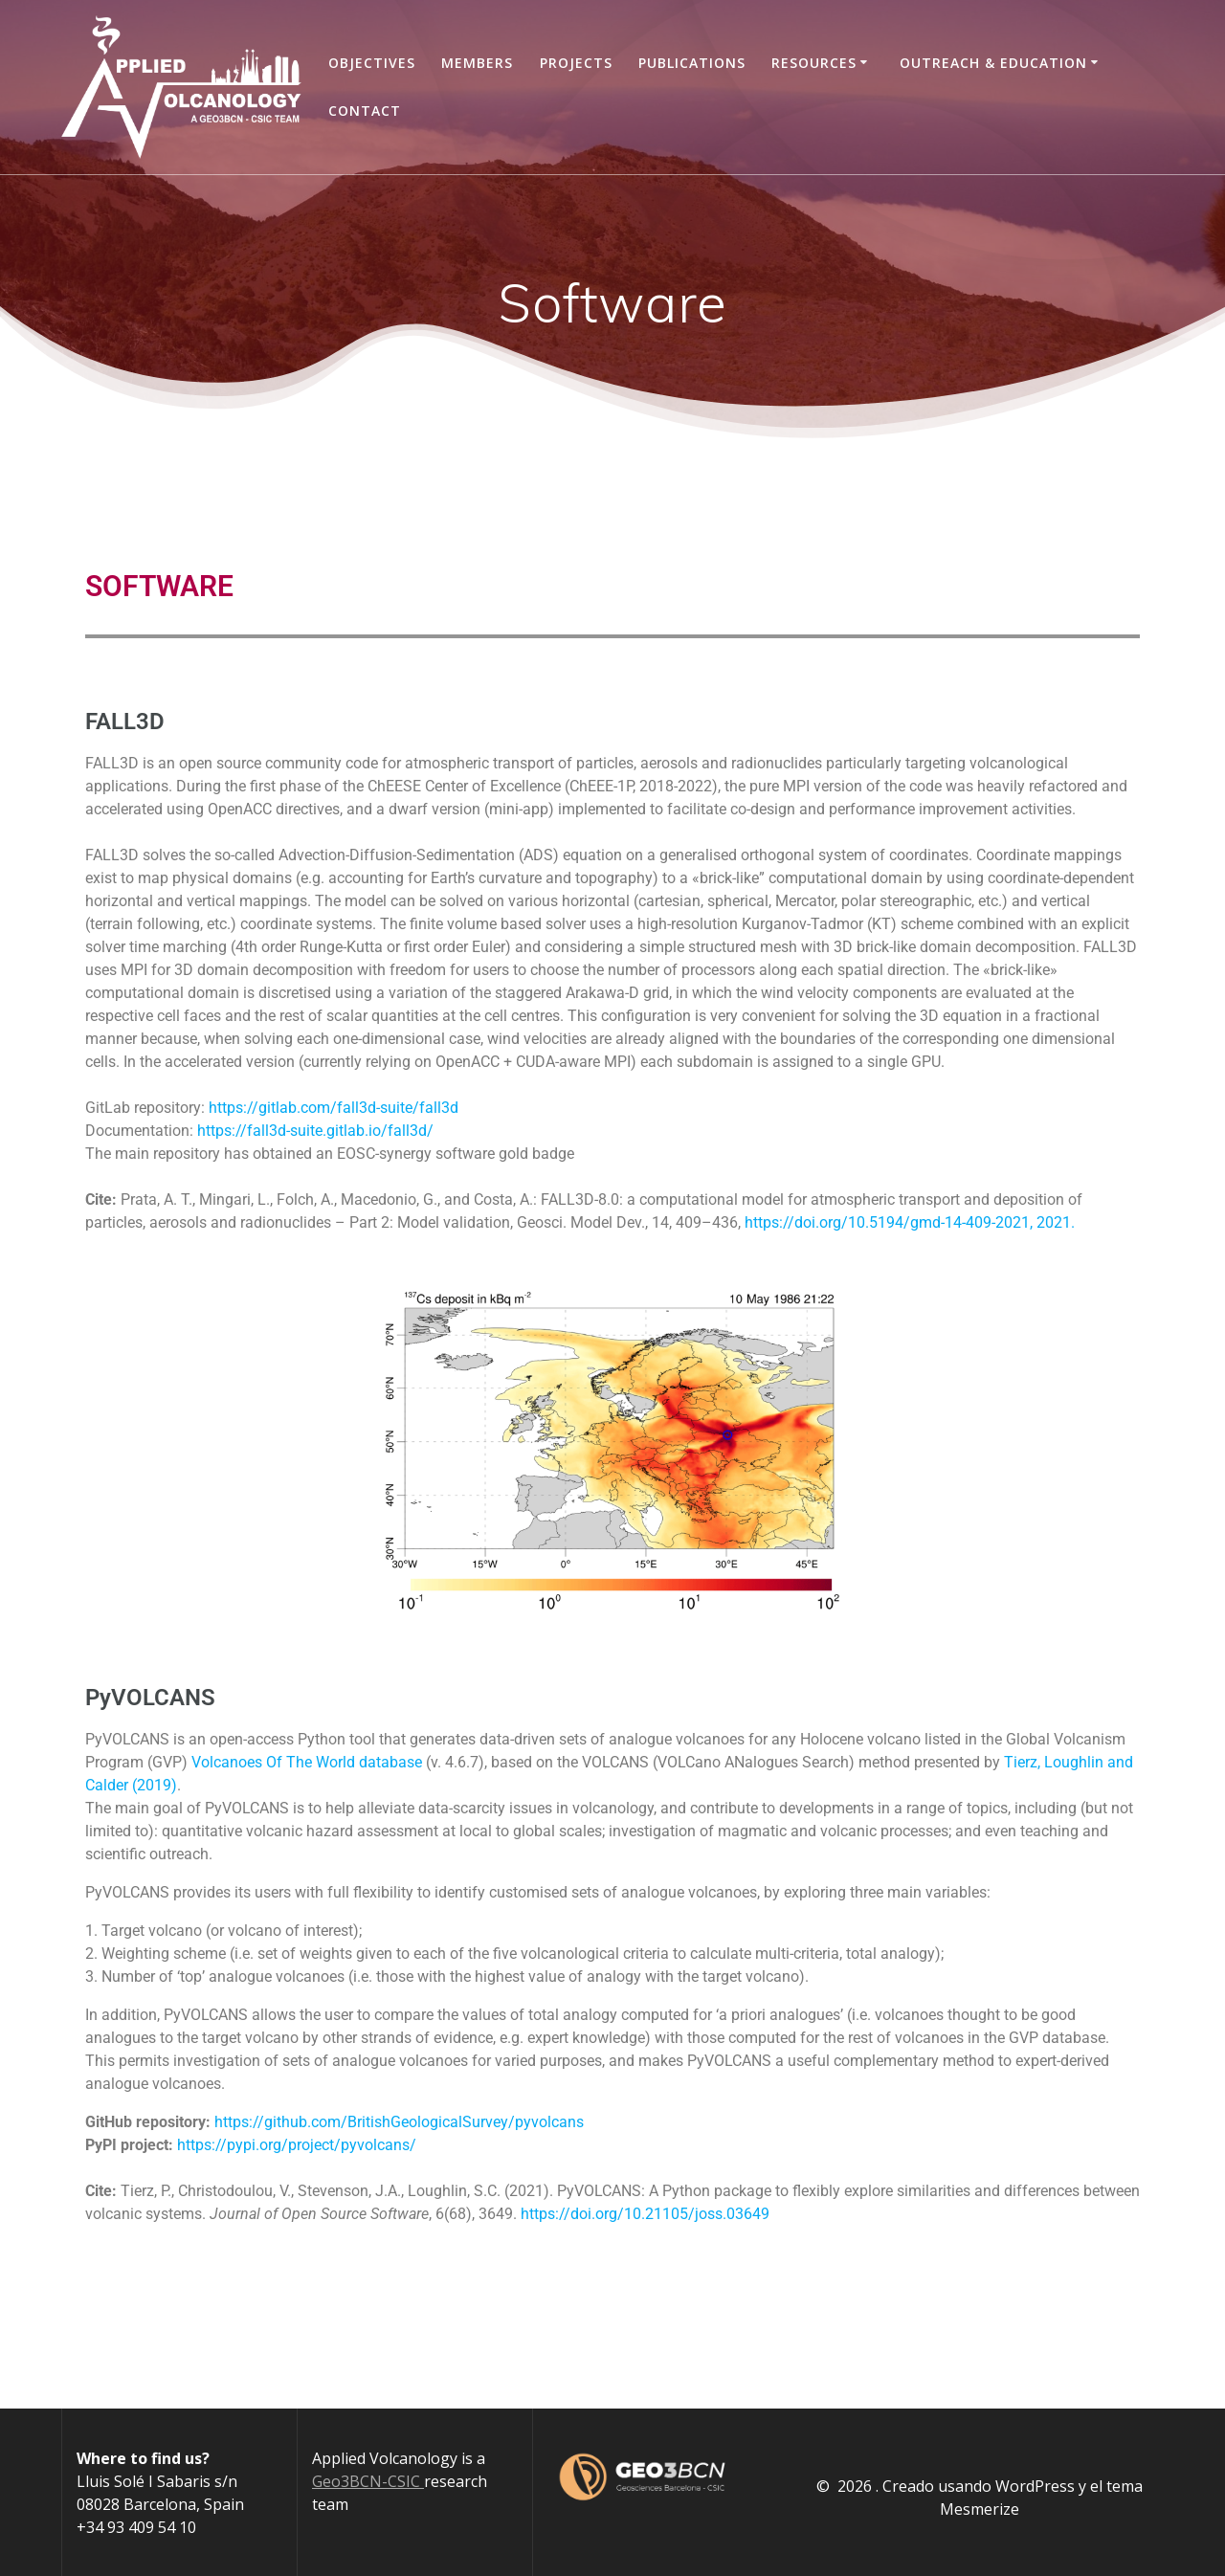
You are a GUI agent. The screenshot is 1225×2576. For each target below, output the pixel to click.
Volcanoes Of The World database (306, 1762)
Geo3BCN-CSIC (368, 2481)
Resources (814, 63)
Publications (692, 63)
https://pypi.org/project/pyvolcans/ (296, 2145)
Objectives (371, 63)
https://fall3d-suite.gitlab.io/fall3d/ (315, 1130)
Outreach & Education (993, 63)
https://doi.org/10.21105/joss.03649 (645, 2214)
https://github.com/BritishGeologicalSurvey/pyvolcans (399, 2122)
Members (477, 63)
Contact (364, 110)
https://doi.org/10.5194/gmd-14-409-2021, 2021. (910, 1222)
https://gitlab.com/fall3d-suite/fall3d (333, 1108)
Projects (576, 63)
